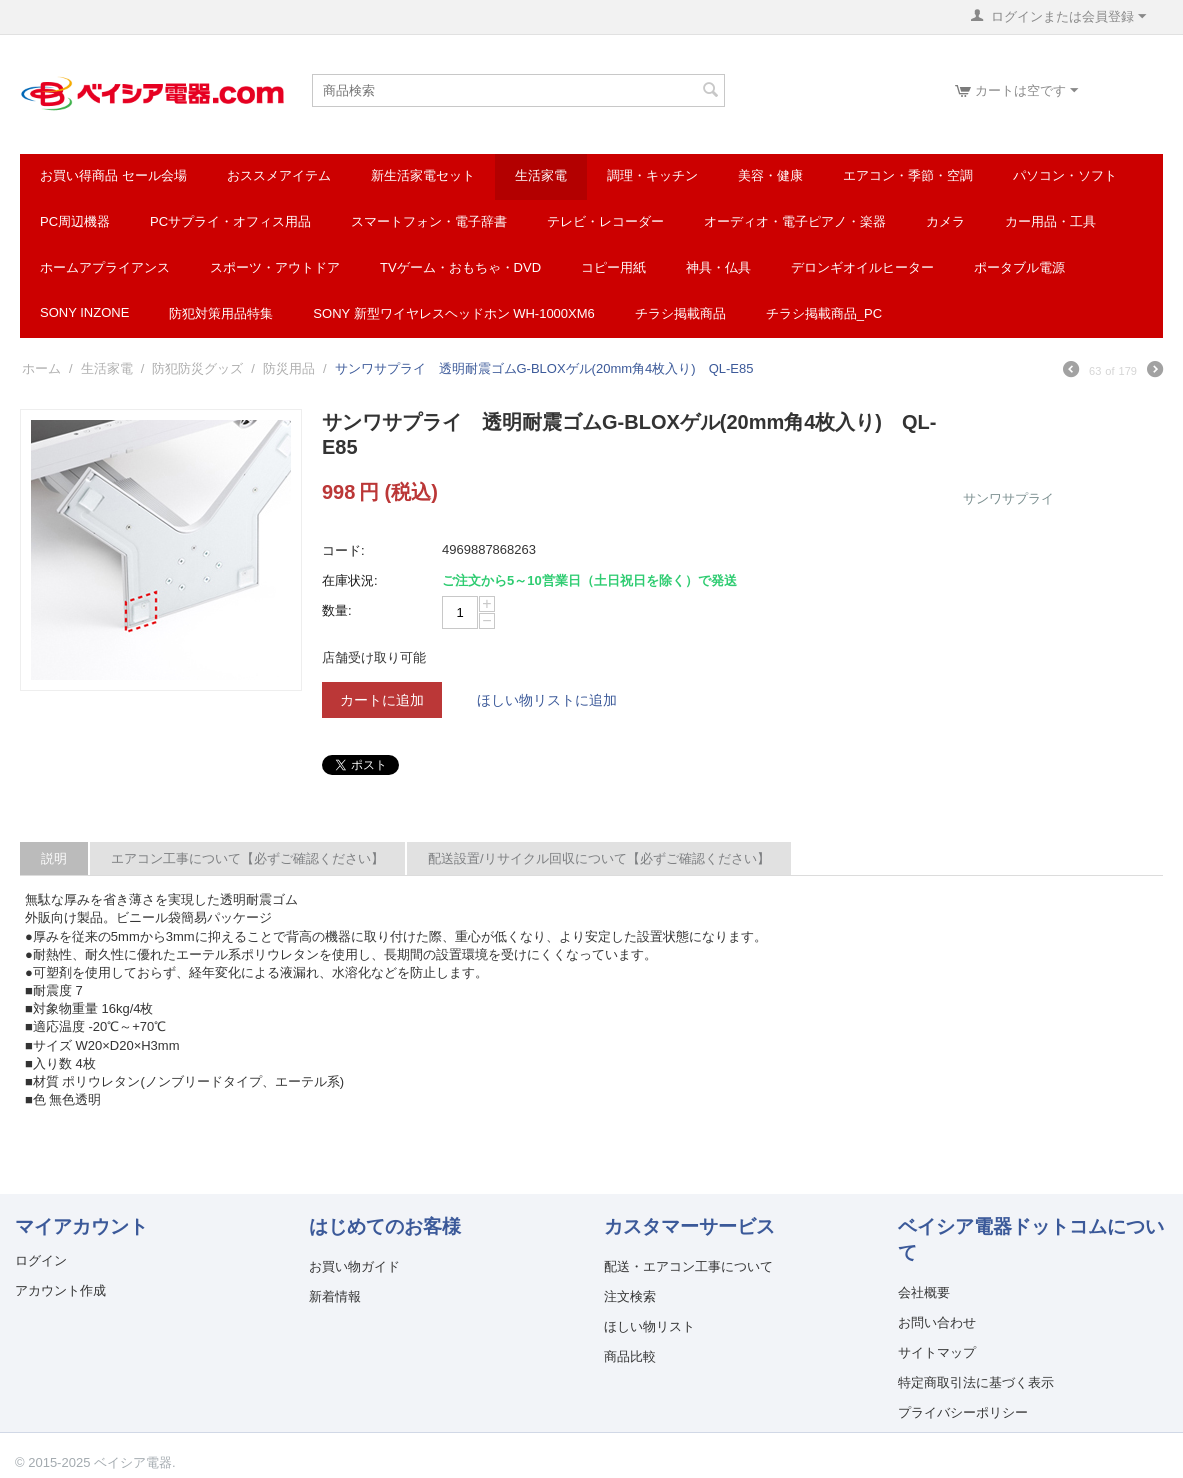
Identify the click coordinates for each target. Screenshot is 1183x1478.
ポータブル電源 (1019, 267)
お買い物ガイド (354, 1266)
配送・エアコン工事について (688, 1266)
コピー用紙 (613, 267)
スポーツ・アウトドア (275, 267)
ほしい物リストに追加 (547, 700)
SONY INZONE (84, 312)
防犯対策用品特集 (221, 313)
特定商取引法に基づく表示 (976, 1382)
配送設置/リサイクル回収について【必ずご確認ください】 (599, 858)
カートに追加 (382, 700)
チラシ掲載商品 (680, 313)
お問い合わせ (937, 1322)
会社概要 (924, 1292)
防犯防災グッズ (197, 368)
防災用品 (289, 368)
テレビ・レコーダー (605, 221)
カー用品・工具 (1050, 221)
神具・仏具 (718, 267)
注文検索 (630, 1296)
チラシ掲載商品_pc (824, 313)
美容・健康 (770, 175)
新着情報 (335, 1296)
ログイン (41, 1260)
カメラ (945, 221)
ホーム (41, 368)
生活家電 (541, 175)
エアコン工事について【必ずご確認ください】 (247, 858)
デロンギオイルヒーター (862, 267)
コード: (343, 550)
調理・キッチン (652, 175)
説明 (54, 858)
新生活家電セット (423, 175)
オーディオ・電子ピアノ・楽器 (795, 221)
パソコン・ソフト (1065, 175)
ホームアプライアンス (105, 267)
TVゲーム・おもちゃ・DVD (460, 267)
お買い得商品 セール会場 (113, 175)
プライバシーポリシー (963, 1412)
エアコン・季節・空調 (908, 175)
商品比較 (630, 1356)
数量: (337, 610)
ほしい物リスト (649, 1326)
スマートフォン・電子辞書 (429, 221)
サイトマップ (937, 1352)
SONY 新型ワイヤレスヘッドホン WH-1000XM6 (453, 313)
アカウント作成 (60, 1290)
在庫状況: (350, 580)
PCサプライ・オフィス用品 (230, 221)
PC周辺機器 (75, 221)
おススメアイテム (279, 175)
